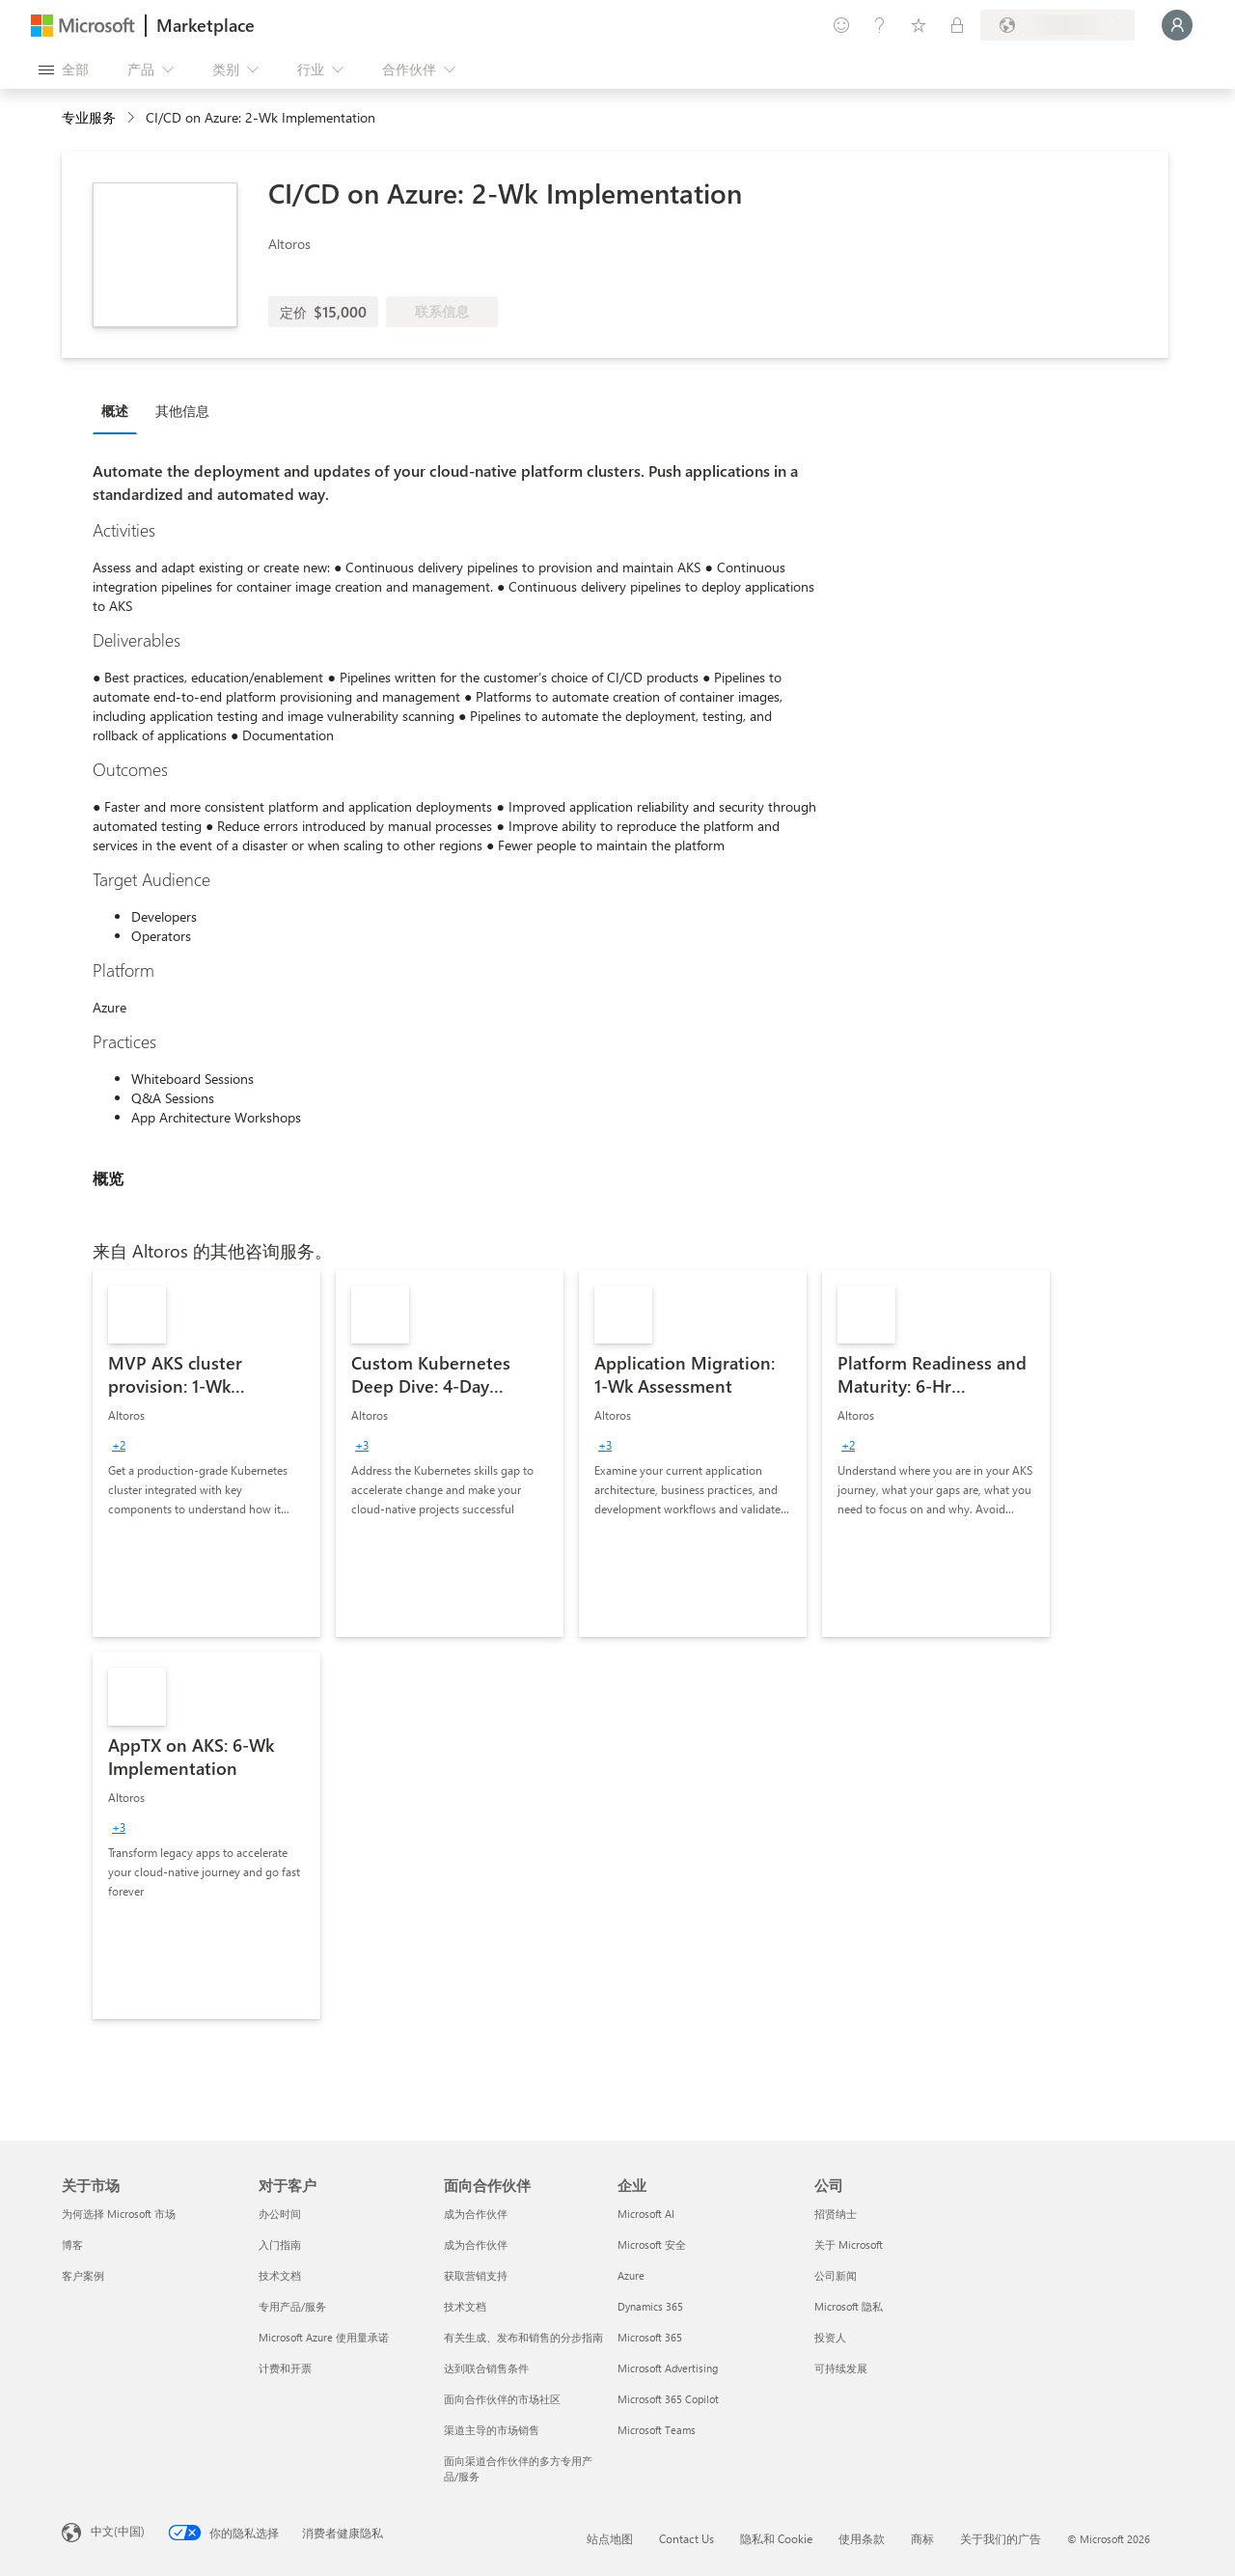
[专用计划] (957, 25)
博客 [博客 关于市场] (72, 2244)
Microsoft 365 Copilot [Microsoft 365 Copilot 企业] (668, 2399)
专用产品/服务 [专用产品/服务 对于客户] (292, 2306)
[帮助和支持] (879, 25)
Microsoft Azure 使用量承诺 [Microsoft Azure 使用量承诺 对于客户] (324, 2337)
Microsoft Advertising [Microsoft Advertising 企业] (668, 2368)
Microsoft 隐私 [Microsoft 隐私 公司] (848, 2306)
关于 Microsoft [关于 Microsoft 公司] (848, 2244)
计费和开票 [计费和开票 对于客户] (285, 2368)
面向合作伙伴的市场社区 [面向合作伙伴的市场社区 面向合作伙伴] (502, 2399)
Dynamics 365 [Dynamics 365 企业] (650, 2306)
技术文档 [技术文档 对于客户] (280, 2275)
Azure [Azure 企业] (631, 2275)
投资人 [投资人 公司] (830, 2337)
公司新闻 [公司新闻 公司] (835, 2275)
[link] (206, 1453)
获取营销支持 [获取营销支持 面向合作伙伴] (476, 2275)
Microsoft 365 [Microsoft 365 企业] (650, 2337)
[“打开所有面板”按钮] (63, 69)
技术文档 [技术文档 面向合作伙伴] (465, 2306)
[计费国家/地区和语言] (1057, 25)
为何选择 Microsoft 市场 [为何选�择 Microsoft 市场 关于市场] (119, 2213)
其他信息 (182, 411)
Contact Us (686, 2538)
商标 (922, 2538)
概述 (114, 411)
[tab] (120, 410)
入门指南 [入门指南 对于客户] (280, 2244)
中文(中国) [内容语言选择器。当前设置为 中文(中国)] (118, 2530)
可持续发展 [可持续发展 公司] (840, 2368)
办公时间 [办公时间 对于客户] (280, 2213)
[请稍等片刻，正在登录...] (1177, 25)
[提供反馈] (841, 25)
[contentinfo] (132, 118)
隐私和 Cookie (776, 2538)
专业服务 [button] (89, 117)
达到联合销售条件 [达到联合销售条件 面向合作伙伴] (486, 2368)
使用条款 (861, 2538)
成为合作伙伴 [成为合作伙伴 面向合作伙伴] (476, 2213)
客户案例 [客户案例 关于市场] (83, 2275)
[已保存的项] (918, 25)
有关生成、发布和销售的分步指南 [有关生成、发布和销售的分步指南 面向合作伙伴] (523, 2337)
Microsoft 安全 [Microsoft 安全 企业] (652, 2244)
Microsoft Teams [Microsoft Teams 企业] (657, 2430)
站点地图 (610, 2538)
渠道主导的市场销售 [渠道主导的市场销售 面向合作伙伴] (491, 2430)
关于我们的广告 (1000, 2538)
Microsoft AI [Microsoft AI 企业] (646, 2213)
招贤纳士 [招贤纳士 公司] (835, 2213)
